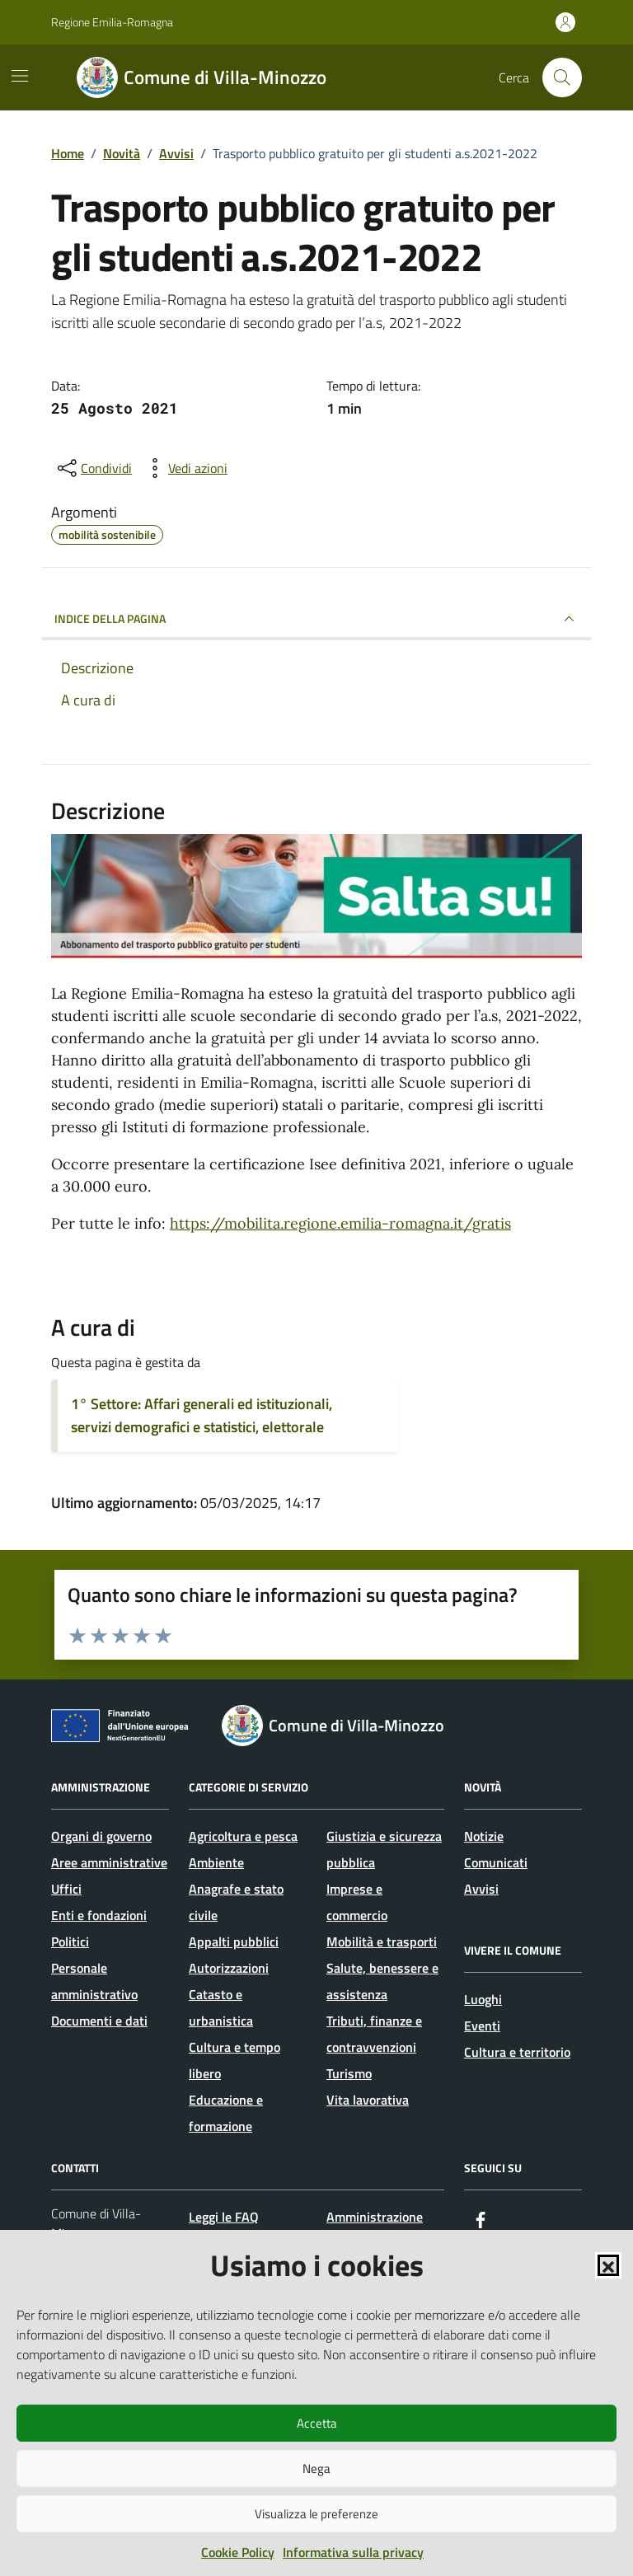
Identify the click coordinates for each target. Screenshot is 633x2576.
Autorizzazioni (229, 1968)
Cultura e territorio (517, 2052)
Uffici (66, 1889)
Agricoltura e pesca (243, 1836)
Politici (70, 1941)
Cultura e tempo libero (234, 2060)
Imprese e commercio (356, 1902)
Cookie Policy (237, 2552)
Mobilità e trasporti (381, 1941)
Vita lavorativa (367, 2100)
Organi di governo (101, 1836)
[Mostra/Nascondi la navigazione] (20, 76)
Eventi (482, 2025)
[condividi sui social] (93, 468)
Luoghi (483, 1999)
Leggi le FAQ (224, 2217)
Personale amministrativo (94, 1981)
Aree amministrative (109, 1862)
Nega (316, 2468)
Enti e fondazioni (99, 1915)
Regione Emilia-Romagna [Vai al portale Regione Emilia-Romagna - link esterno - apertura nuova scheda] (112, 21)
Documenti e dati (99, 2020)
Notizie (484, 1836)
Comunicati (496, 1862)
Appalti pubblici (234, 1941)
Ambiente (216, 1862)
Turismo (349, 2073)
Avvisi (481, 1889)
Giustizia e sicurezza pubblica (384, 1849)
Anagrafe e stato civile (236, 1902)
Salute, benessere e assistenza (382, 1981)
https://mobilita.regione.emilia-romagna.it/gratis (340, 1223)
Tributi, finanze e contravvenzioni (374, 2034)
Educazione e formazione (226, 2113)
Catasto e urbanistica (221, 2007)
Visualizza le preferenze (316, 2513)
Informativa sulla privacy (353, 2552)
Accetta (317, 2423)
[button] (608, 2265)
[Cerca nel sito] (562, 77)
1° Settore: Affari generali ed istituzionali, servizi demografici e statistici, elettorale (201, 1415)
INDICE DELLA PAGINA (316, 619)
